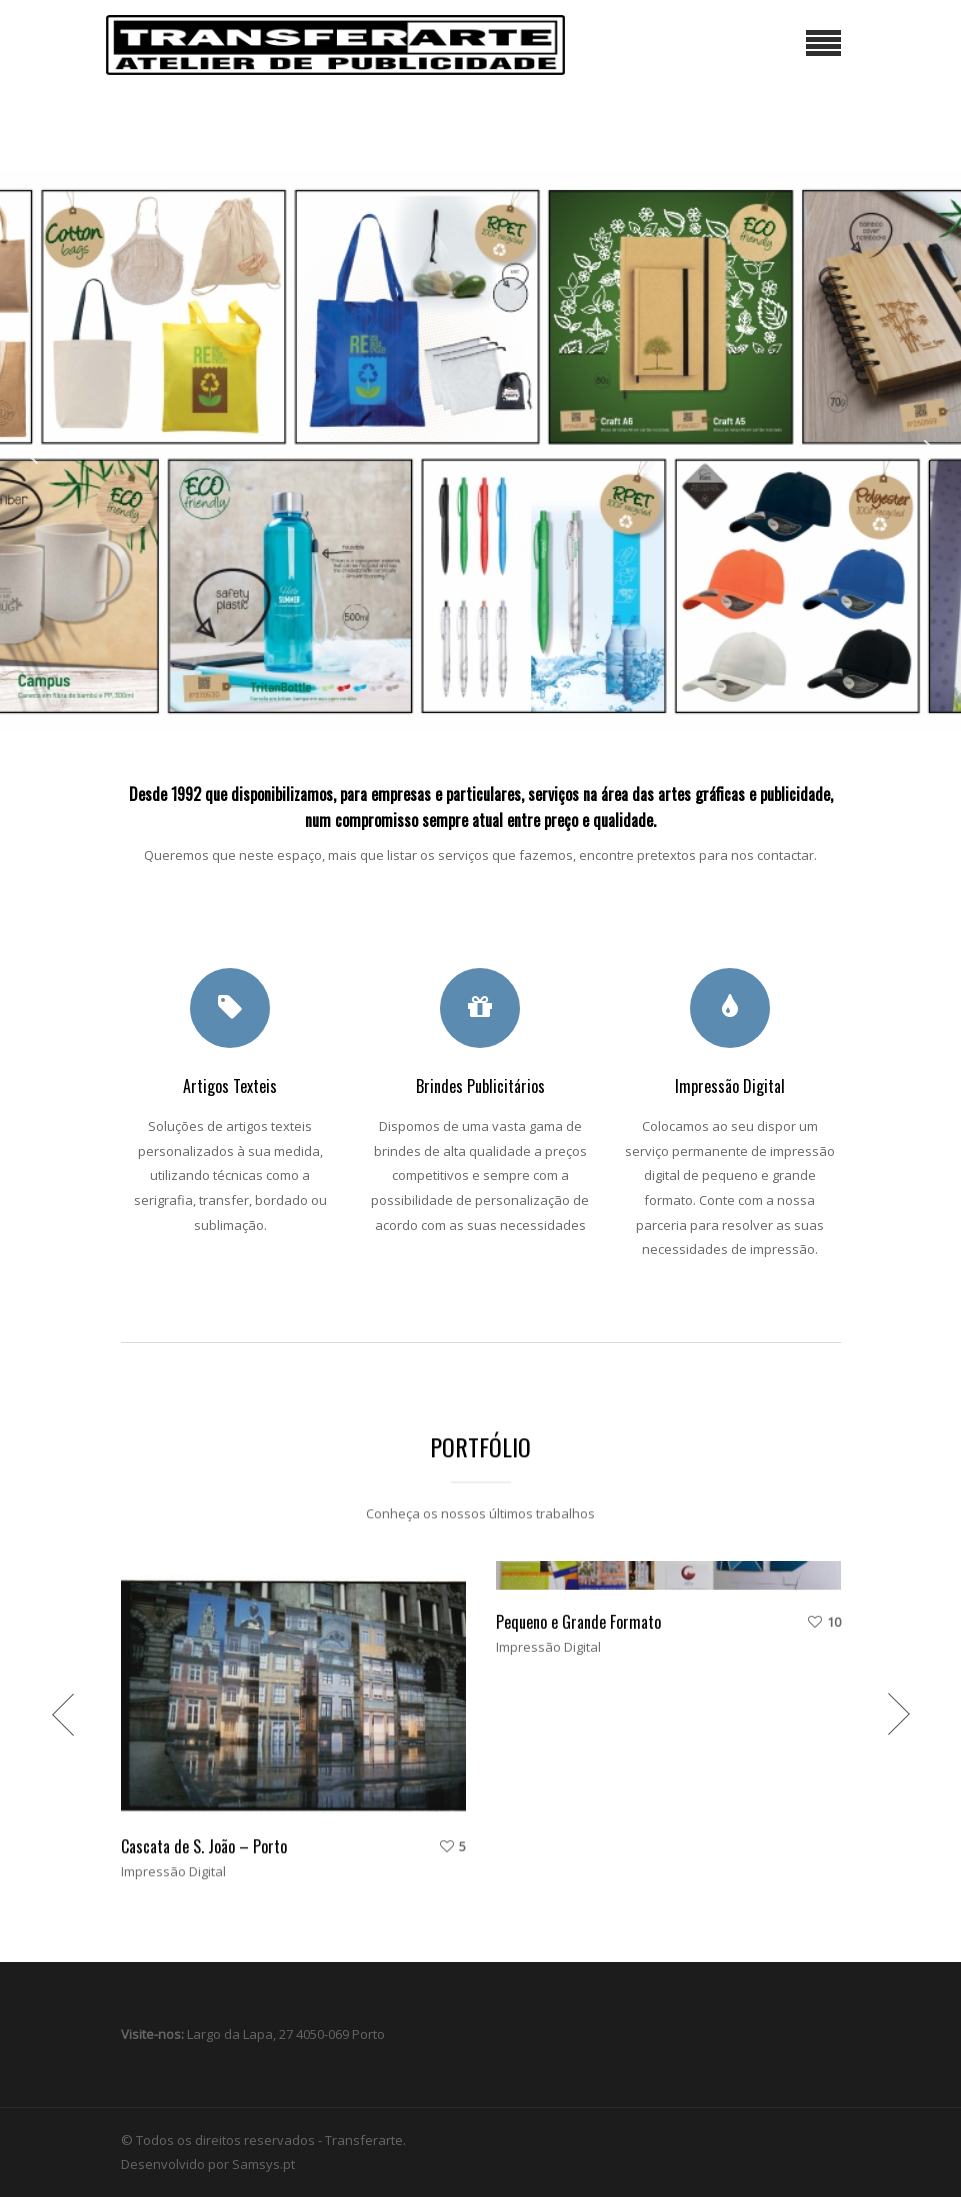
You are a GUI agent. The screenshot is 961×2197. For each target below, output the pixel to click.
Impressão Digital (173, 1805)
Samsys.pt (263, 2164)
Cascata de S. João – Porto (204, 1780)
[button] (31, 452)
